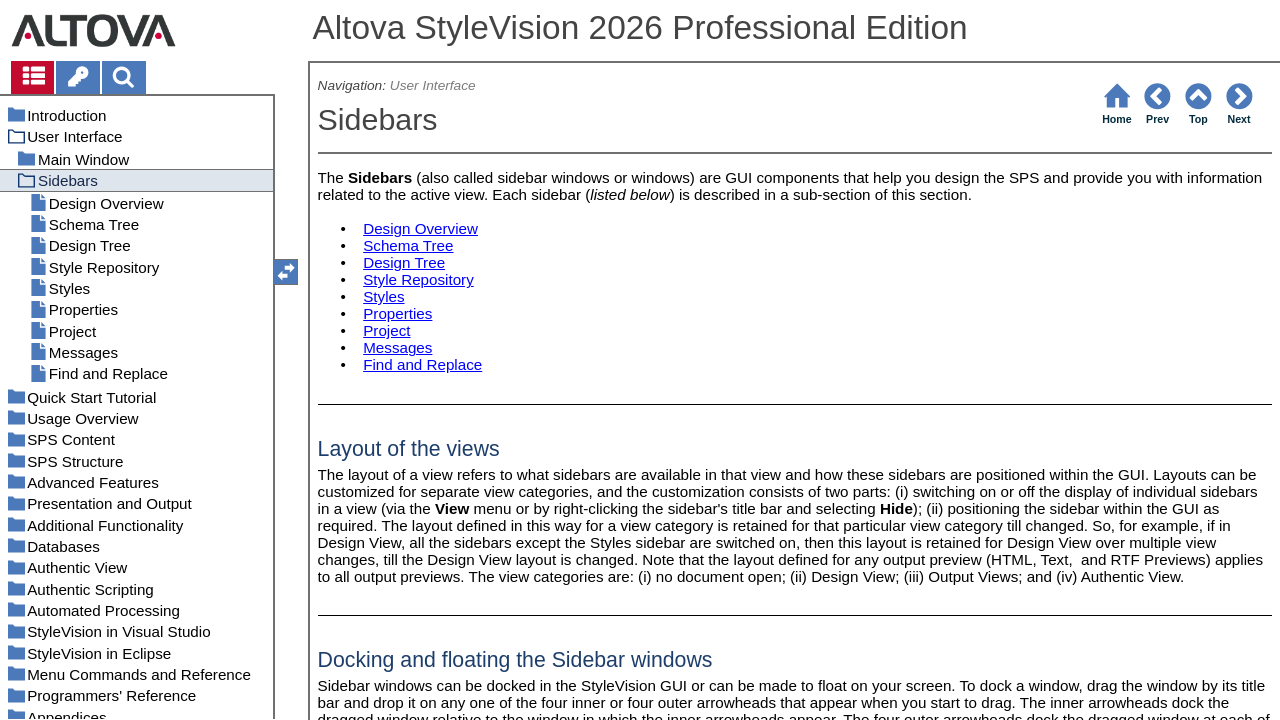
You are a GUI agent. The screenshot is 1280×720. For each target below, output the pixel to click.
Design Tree (404, 262)
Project (386, 330)
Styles (383, 296)
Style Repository (418, 279)
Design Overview (420, 228)
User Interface (433, 85)
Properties (397, 313)
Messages (397, 347)
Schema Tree (408, 245)
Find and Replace (422, 364)
